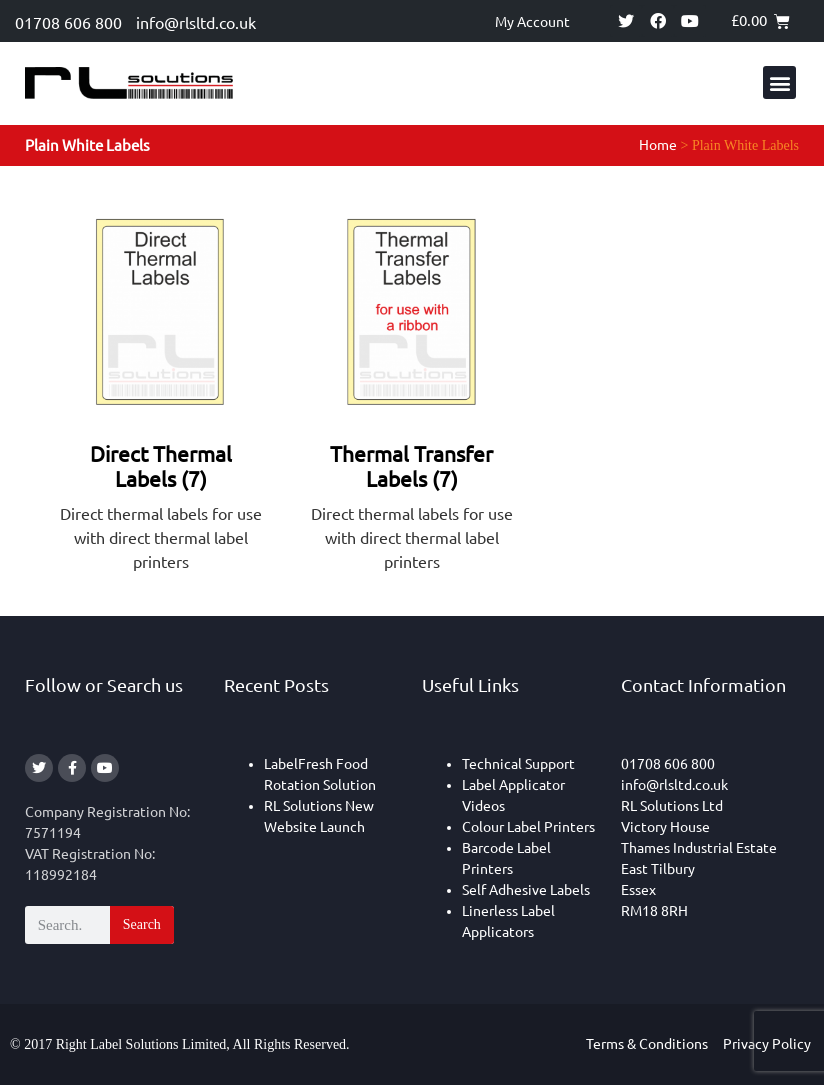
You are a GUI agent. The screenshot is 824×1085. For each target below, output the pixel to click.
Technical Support (518, 764)
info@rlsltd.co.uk (196, 23)
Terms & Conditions (647, 1044)
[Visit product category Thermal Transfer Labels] (411, 391)
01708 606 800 (68, 23)
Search (142, 924)
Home (658, 145)
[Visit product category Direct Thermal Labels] (160, 391)
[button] (779, 82)
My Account (532, 22)
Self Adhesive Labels (526, 890)
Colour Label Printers (528, 827)
